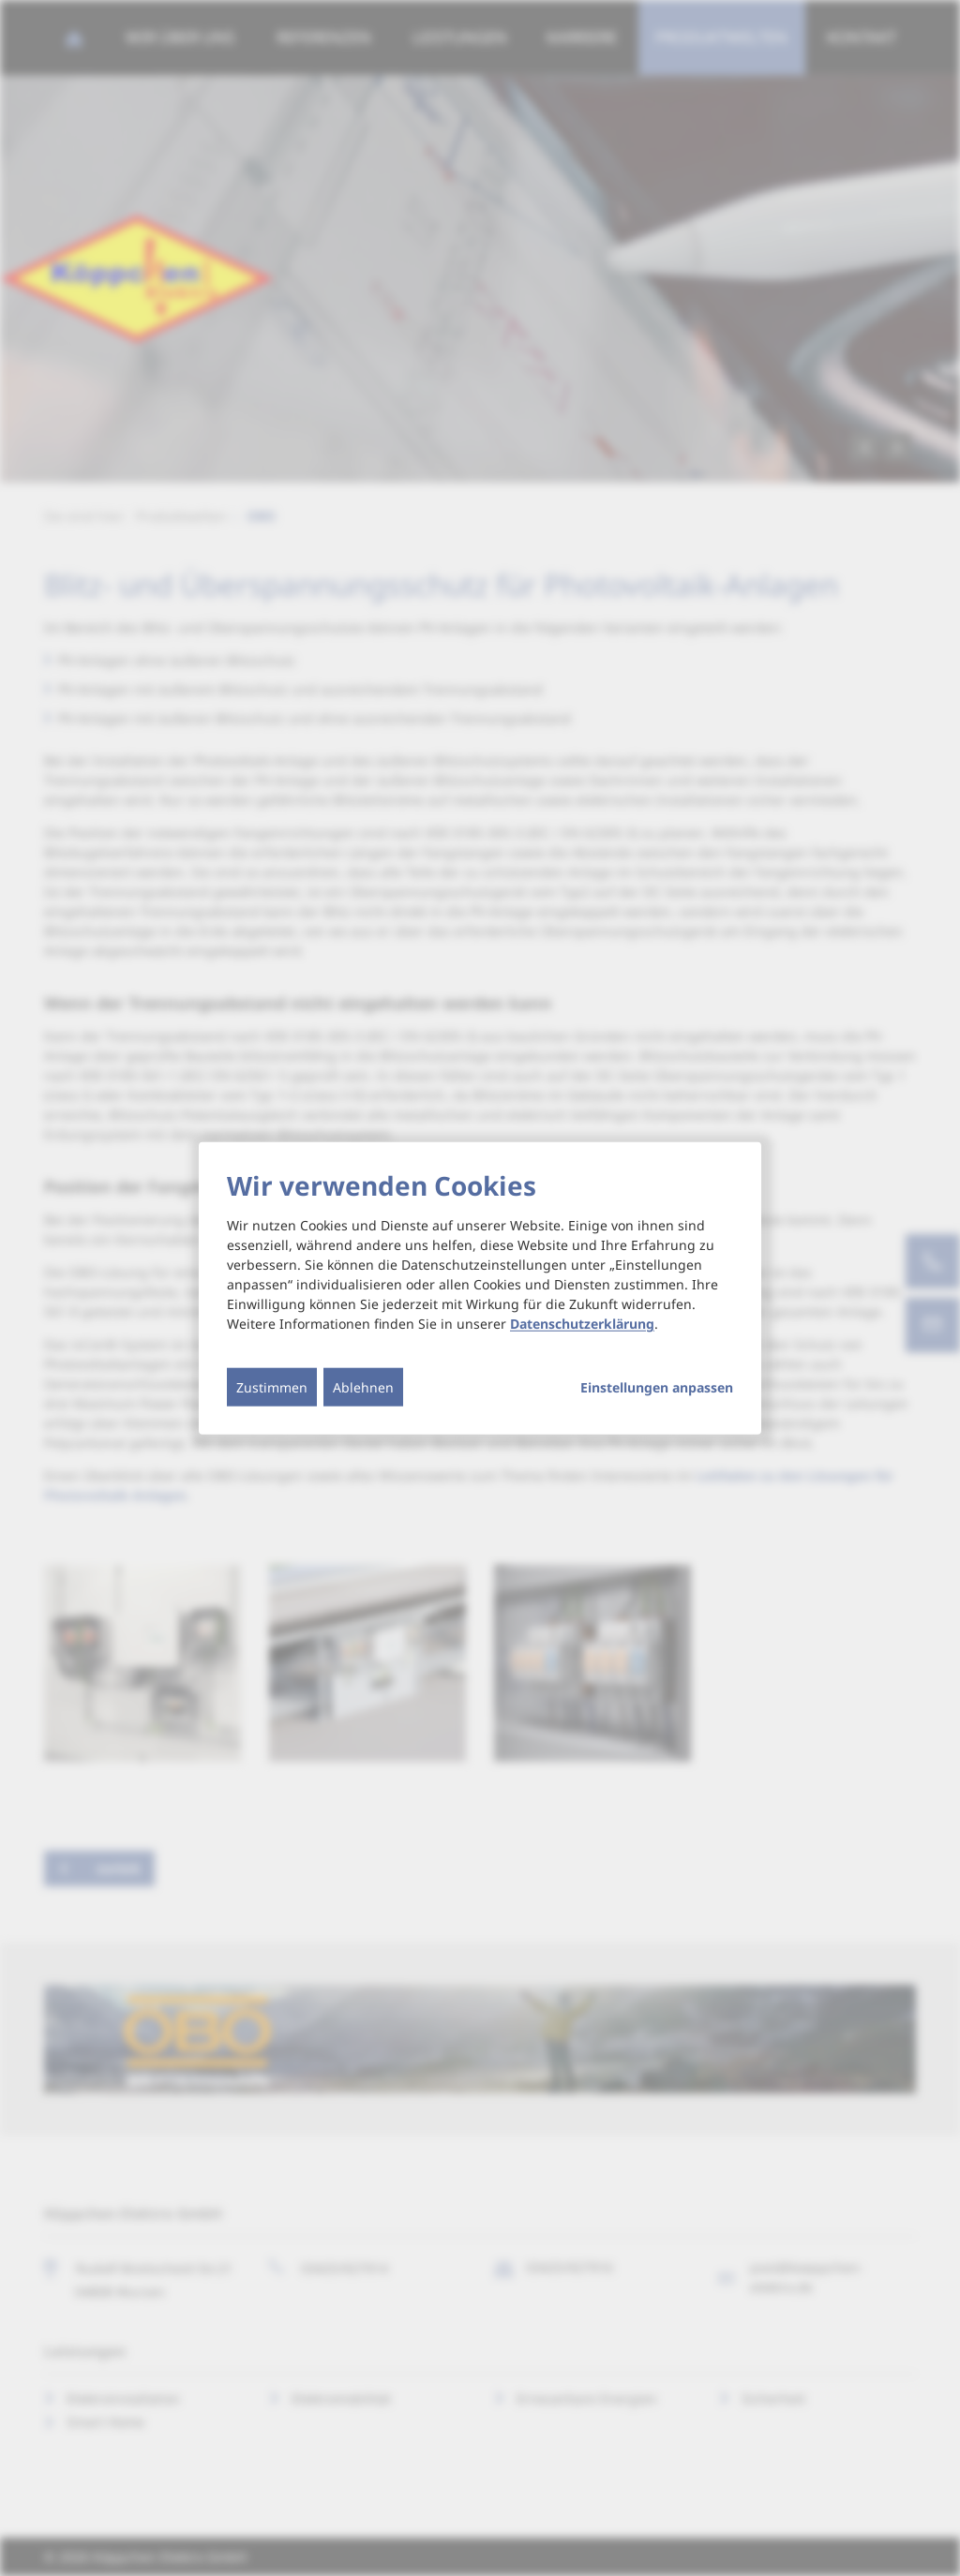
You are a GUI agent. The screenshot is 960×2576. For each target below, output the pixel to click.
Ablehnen (363, 1387)
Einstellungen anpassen (656, 1387)
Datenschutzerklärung (582, 1324)
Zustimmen (272, 1387)
